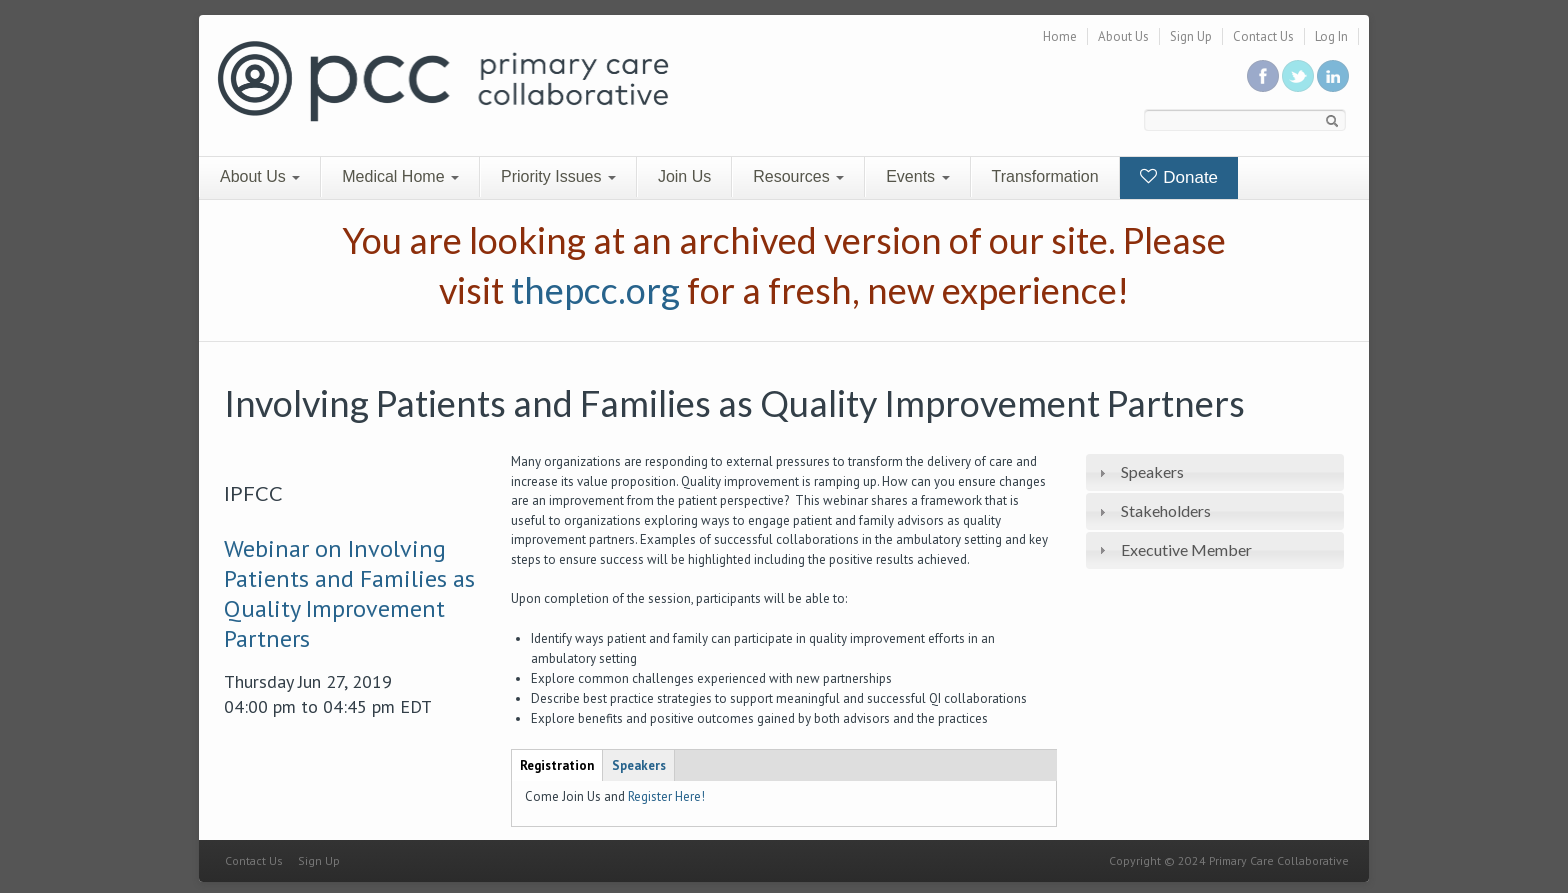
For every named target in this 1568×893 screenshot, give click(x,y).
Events (917, 176)
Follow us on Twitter (1298, 76)
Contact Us (1263, 36)
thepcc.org (595, 290)
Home (1060, 36)
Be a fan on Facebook (1263, 76)
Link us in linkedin (1333, 76)
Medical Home (400, 176)
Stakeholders (1166, 510)
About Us (1123, 36)
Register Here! (666, 796)
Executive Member (1186, 549)
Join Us (684, 176)
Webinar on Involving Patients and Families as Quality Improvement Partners (349, 593)
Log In (1331, 36)
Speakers (1152, 471)
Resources (798, 176)
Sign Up (1191, 36)
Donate (1179, 177)
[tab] (1215, 472)
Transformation (1045, 176)
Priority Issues (558, 176)
